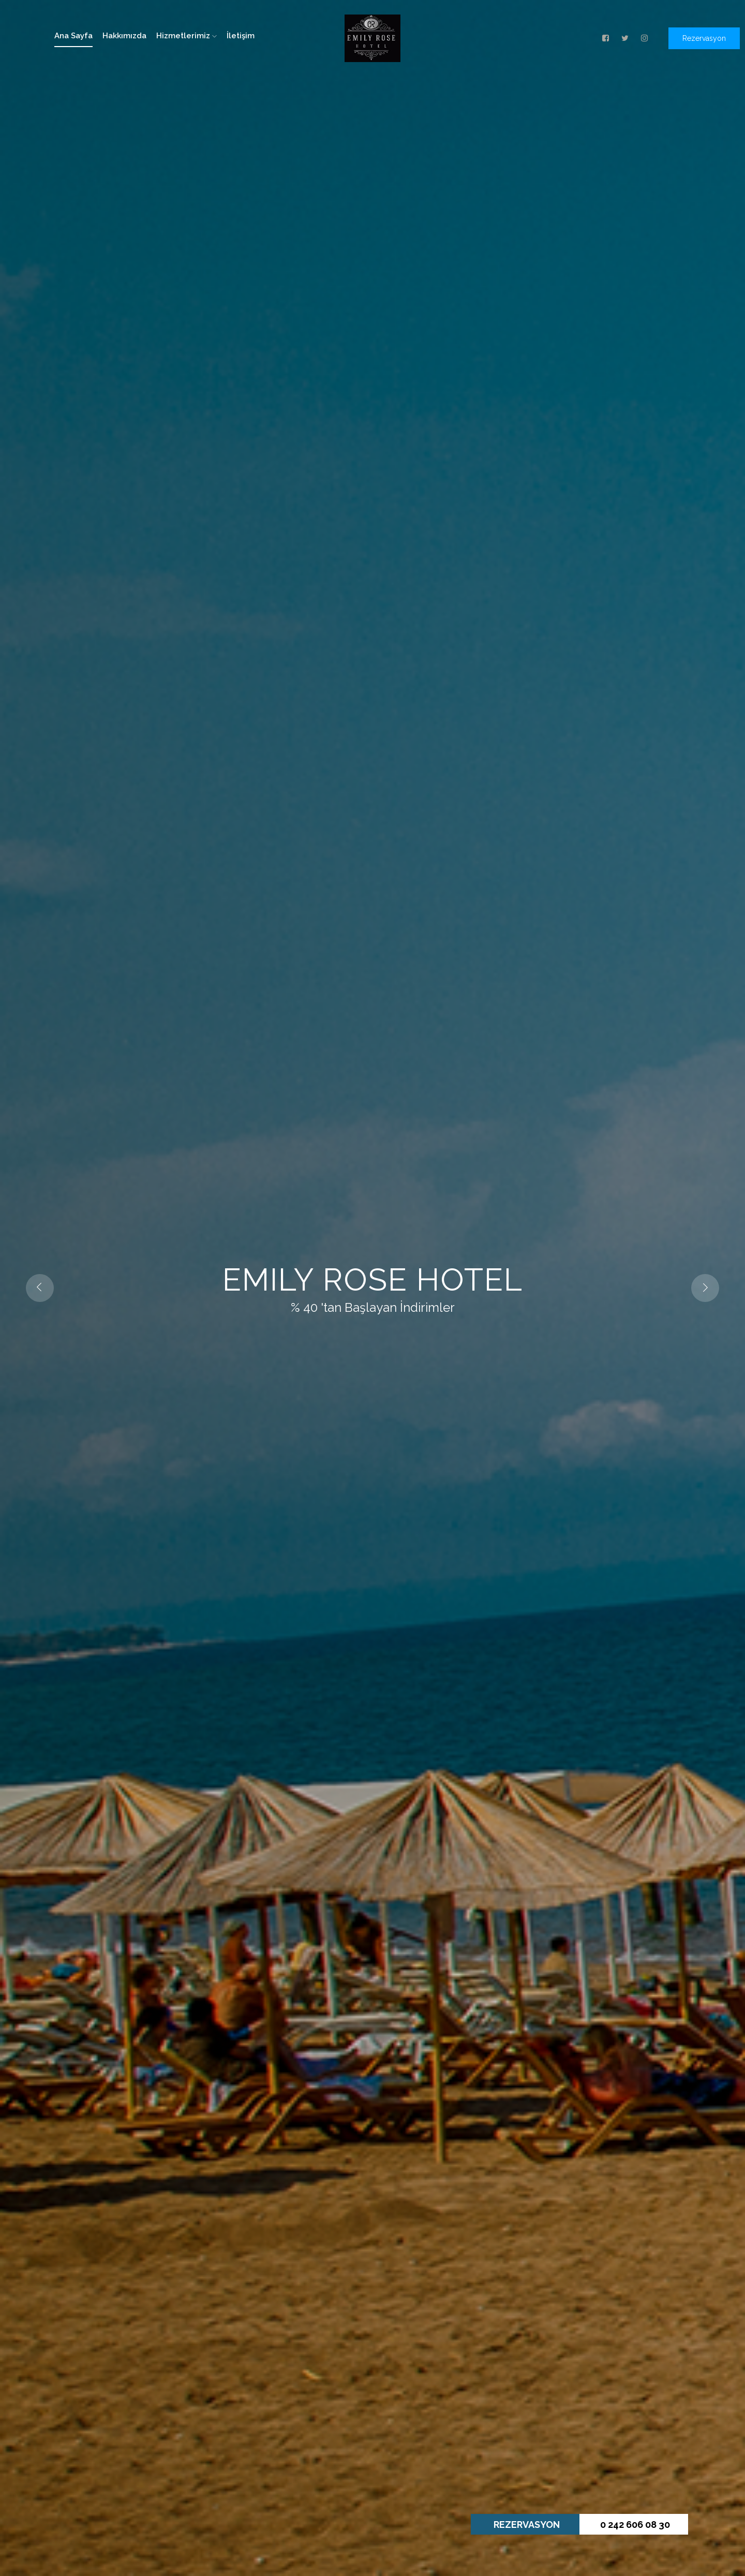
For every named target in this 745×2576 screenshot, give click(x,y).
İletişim (241, 35)
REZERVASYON (527, 2524)
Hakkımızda (124, 35)
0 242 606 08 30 (635, 2524)
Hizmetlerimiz (186, 35)
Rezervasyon (704, 38)
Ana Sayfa (73, 35)
